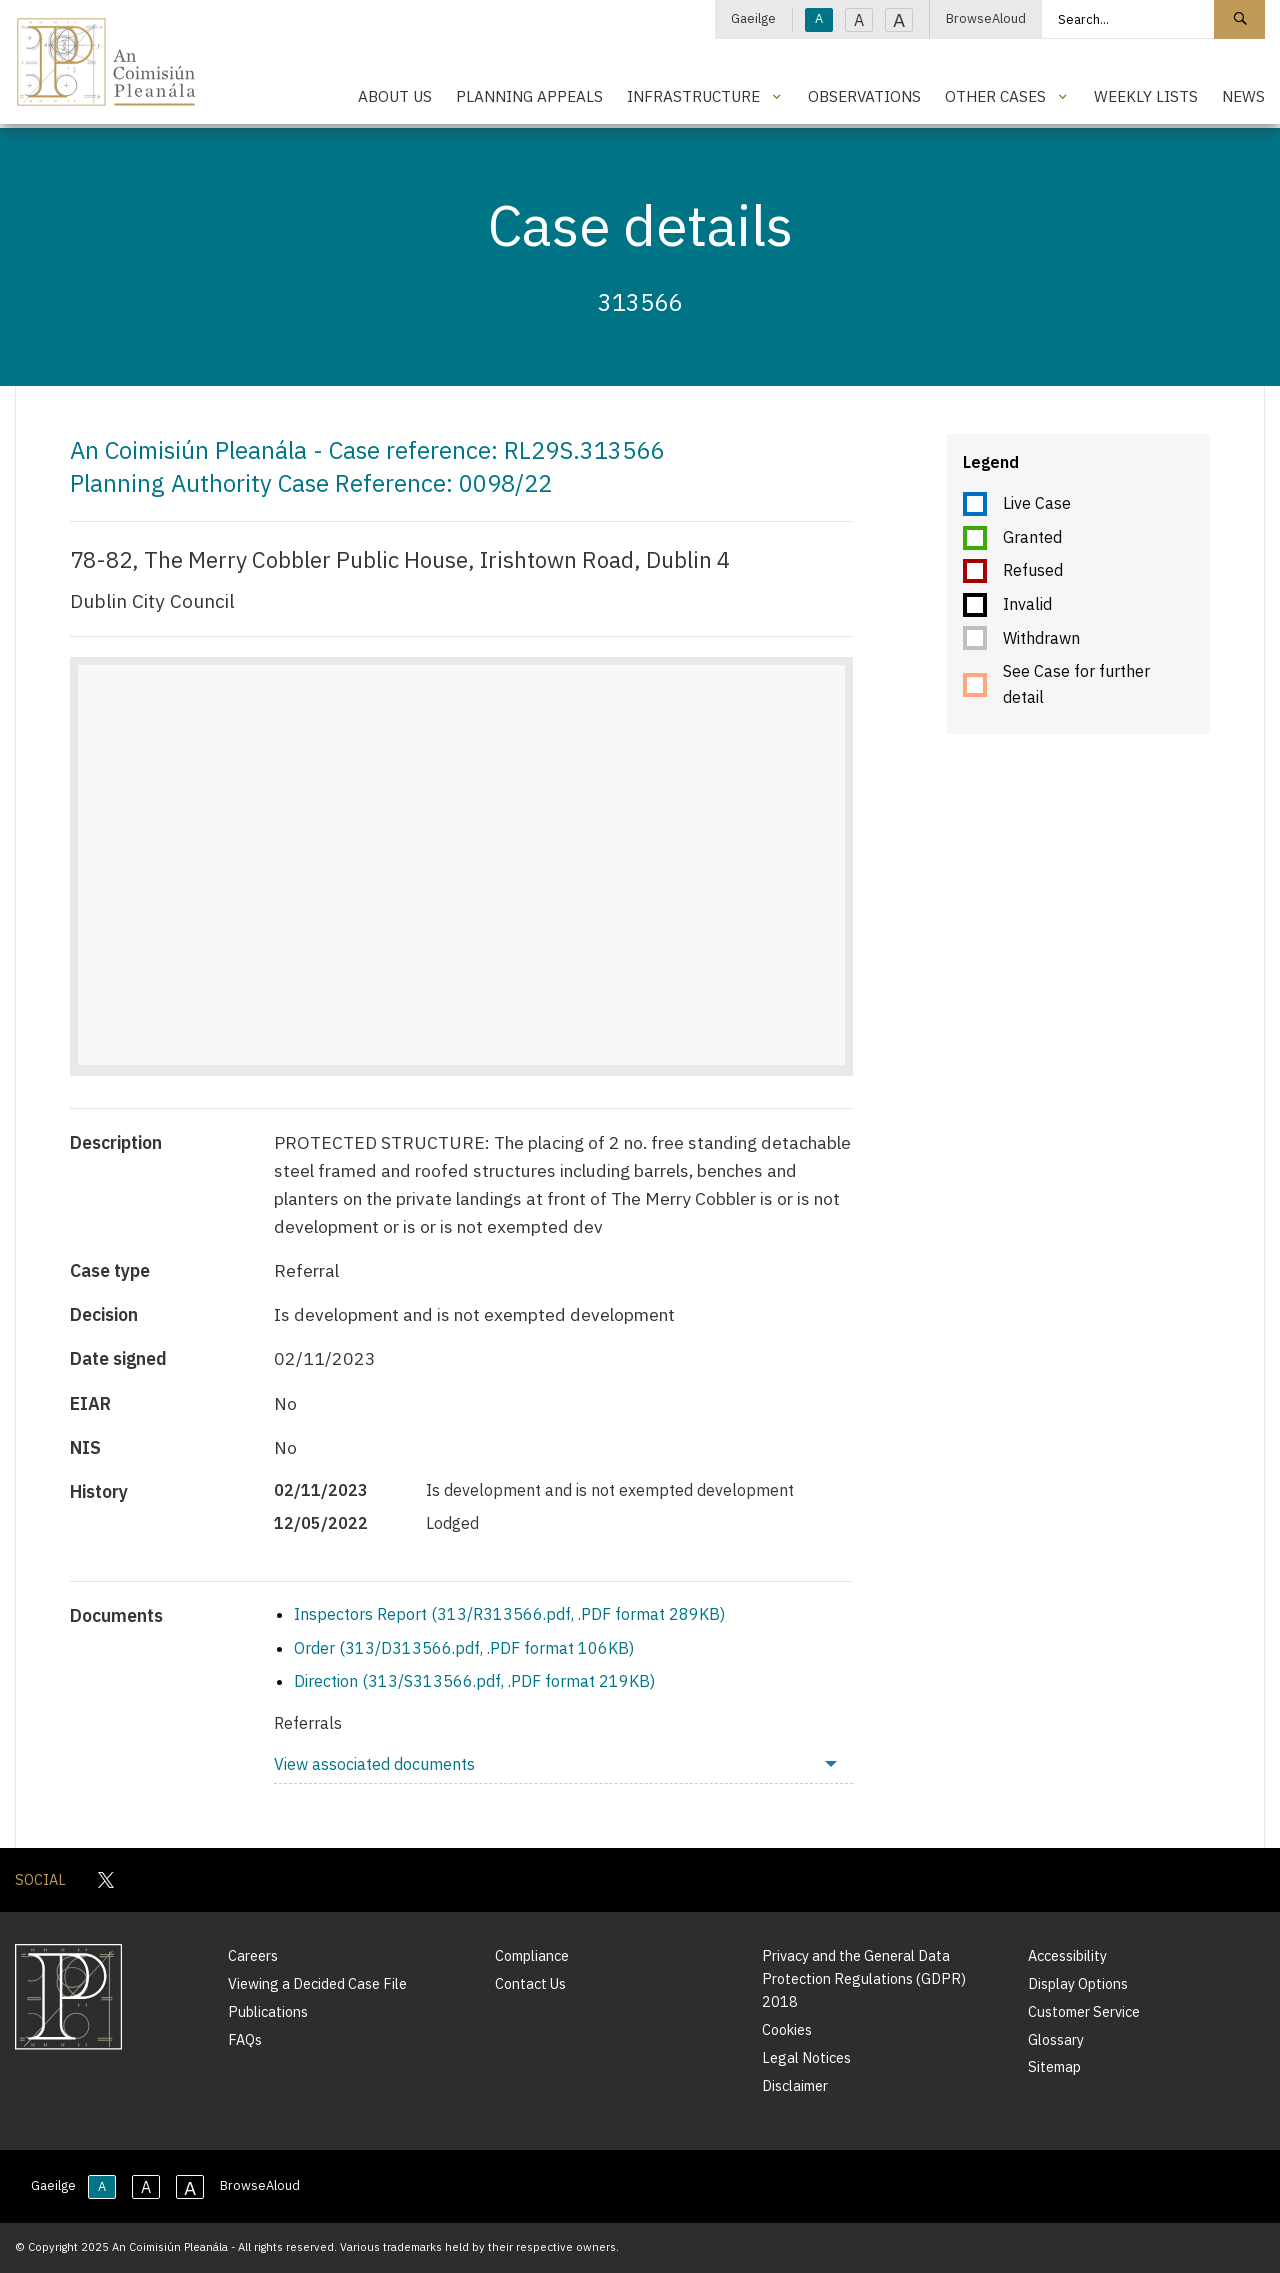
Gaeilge (753, 18)
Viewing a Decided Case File (317, 1983)
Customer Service (1084, 2011)
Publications (268, 2011)
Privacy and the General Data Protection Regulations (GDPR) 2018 (864, 1978)
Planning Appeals (529, 96)
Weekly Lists (1146, 96)
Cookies (787, 2029)
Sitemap (1054, 2066)
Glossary (1056, 2039)
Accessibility (1067, 1955)
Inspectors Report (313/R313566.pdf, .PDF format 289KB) (509, 1614)
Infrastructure (693, 96)
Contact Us (530, 1983)
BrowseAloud (986, 18)
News (1243, 96)
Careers (253, 1955)
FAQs (245, 2039)
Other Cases (995, 96)
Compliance (532, 1955)
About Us (395, 96)
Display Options (1078, 1983)
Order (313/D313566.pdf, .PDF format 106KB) (464, 1648)
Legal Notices (806, 2057)
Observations (864, 96)
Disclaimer (795, 2085)
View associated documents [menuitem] (374, 1764)
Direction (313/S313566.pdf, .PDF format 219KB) (474, 1681)
